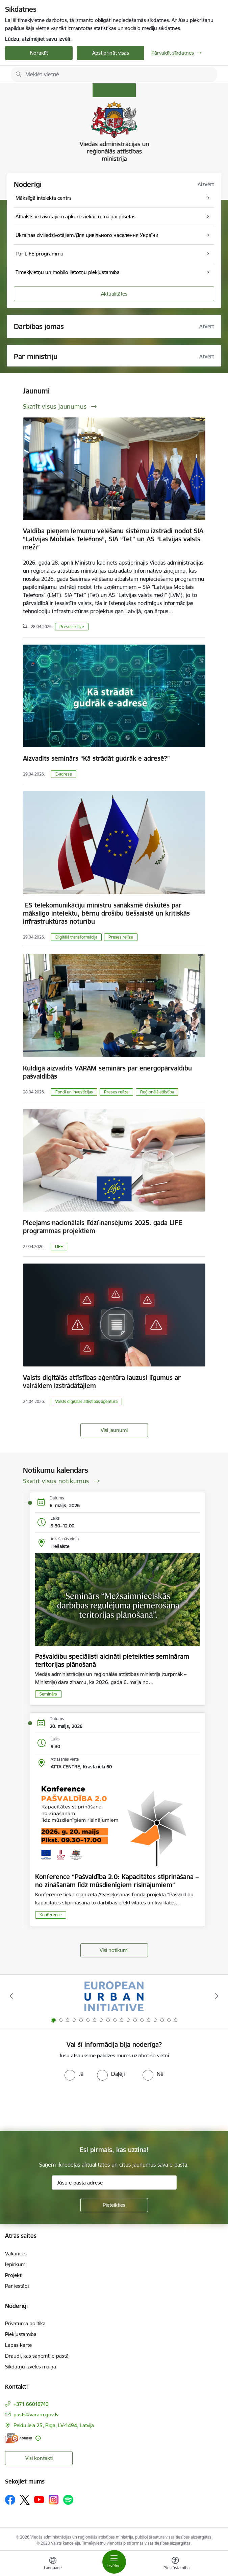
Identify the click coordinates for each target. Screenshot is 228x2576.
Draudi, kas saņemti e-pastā (37, 2356)
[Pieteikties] (114, 2205)
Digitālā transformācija (76, 937)
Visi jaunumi (114, 1430)
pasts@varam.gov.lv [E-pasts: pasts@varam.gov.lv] (36, 2414)
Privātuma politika (25, 2323)
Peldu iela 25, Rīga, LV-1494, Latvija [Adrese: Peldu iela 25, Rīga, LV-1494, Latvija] (54, 2425)
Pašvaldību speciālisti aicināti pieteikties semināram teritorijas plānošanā (112, 1660)
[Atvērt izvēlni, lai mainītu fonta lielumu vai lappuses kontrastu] (175, 2564)
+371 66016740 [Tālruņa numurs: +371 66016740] (31, 2404)
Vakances (16, 2253)
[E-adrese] (18, 2438)
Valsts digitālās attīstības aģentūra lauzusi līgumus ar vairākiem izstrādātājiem (102, 1382)
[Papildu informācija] (38, 2438)
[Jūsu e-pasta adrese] (114, 2182)
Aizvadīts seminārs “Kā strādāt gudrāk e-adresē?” (96, 758)
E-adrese (63, 774)
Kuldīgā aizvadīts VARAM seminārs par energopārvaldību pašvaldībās (107, 1072)
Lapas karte (18, 2345)
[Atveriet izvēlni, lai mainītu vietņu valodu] (53, 2564)
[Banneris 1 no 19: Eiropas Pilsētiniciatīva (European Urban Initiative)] (114, 1996)
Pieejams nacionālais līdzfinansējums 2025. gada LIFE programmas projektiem (102, 1227)
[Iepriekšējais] (11, 1996)
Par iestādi (17, 2286)
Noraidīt (39, 53)
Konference (51, 1914)
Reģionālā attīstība (157, 1091)
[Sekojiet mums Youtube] (39, 2499)
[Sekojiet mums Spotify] (68, 2500)
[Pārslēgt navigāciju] (114, 2562)
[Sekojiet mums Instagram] (54, 2499)
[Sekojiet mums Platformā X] (25, 2500)
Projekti (13, 2275)
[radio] (74, 2074)
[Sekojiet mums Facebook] (10, 2500)
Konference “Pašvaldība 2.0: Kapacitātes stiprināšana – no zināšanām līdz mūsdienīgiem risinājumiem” (117, 1881)
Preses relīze (71, 626)
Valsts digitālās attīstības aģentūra (86, 1401)
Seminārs (48, 1694)
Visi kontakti (39, 2458)
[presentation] (56, 2106)
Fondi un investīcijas (74, 1091)
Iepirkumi (15, 2264)
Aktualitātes (114, 294)
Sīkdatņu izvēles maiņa (30, 2366)
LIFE (59, 1246)
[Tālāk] (216, 1996)
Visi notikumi (114, 1950)
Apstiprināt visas (110, 53)
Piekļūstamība (20, 2334)
